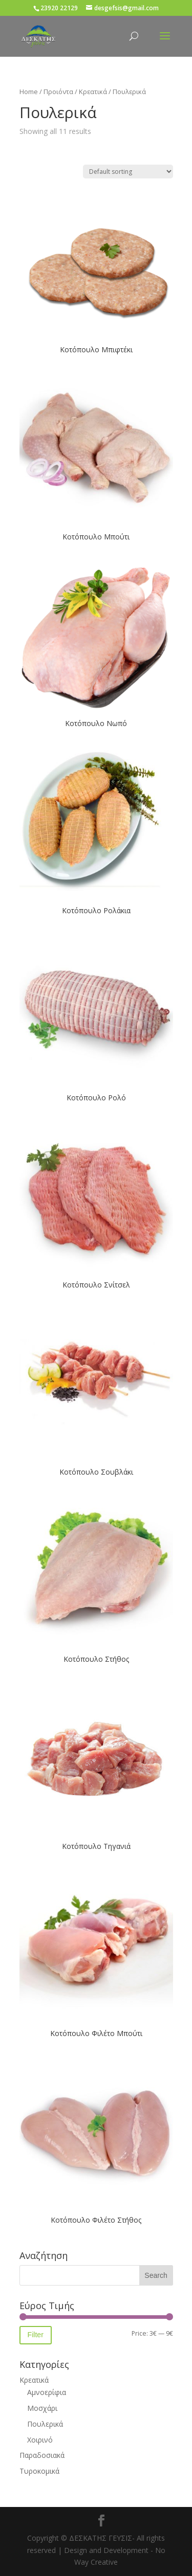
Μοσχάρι (42, 2408)
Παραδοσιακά (42, 2455)
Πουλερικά (45, 2424)
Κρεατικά (93, 91)
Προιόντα (58, 91)
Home (28, 91)
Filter (36, 2335)
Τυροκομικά (39, 2471)
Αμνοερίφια (46, 2392)
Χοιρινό (40, 2440)
